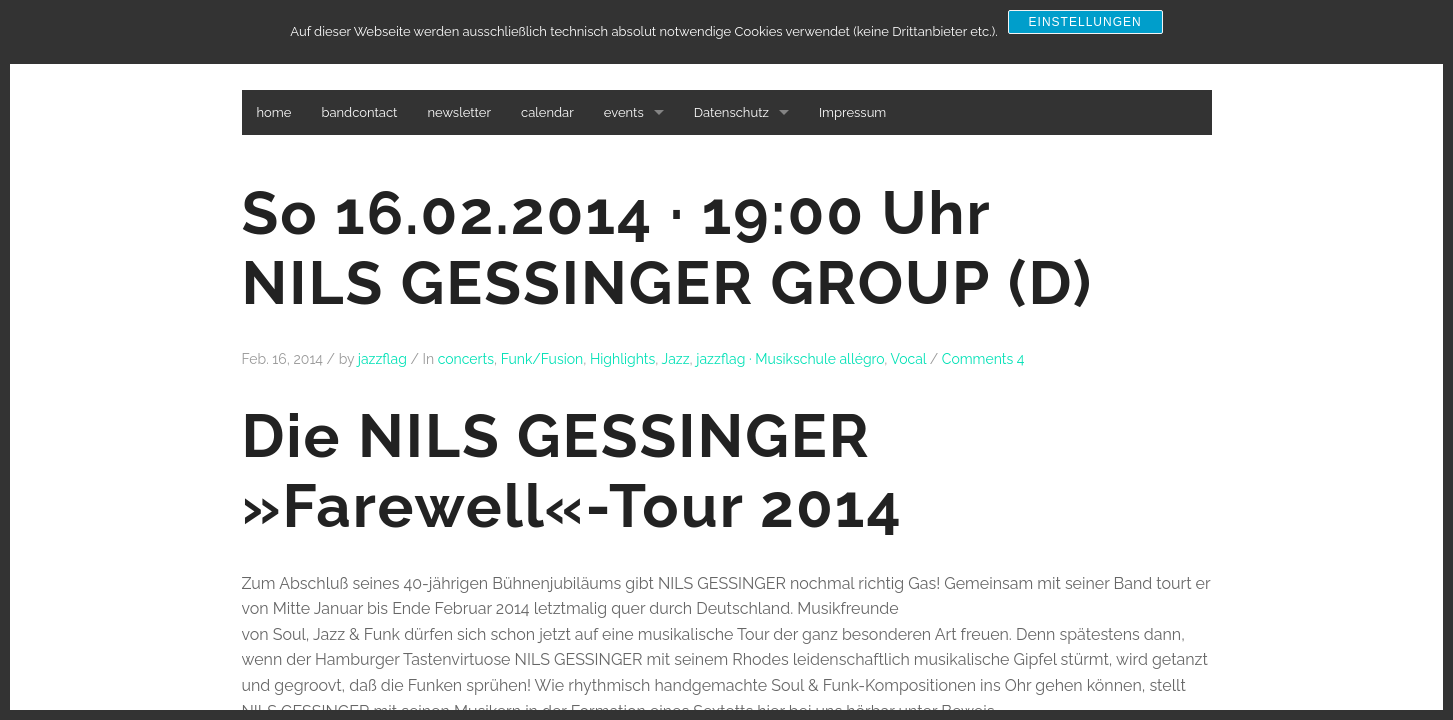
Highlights (622, 359)
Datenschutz (731, 112)
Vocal (909, 359)
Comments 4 (983, 359)
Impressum (852, 112)
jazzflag (382, 359)
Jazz (676, 359)
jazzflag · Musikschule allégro (790, 359)
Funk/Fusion (542, 359)
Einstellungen (1085, 22)
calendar (547, 112)
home (274, 112)
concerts (466, 359)
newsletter (459, 112)
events (624, 112)
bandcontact (359, 112)
